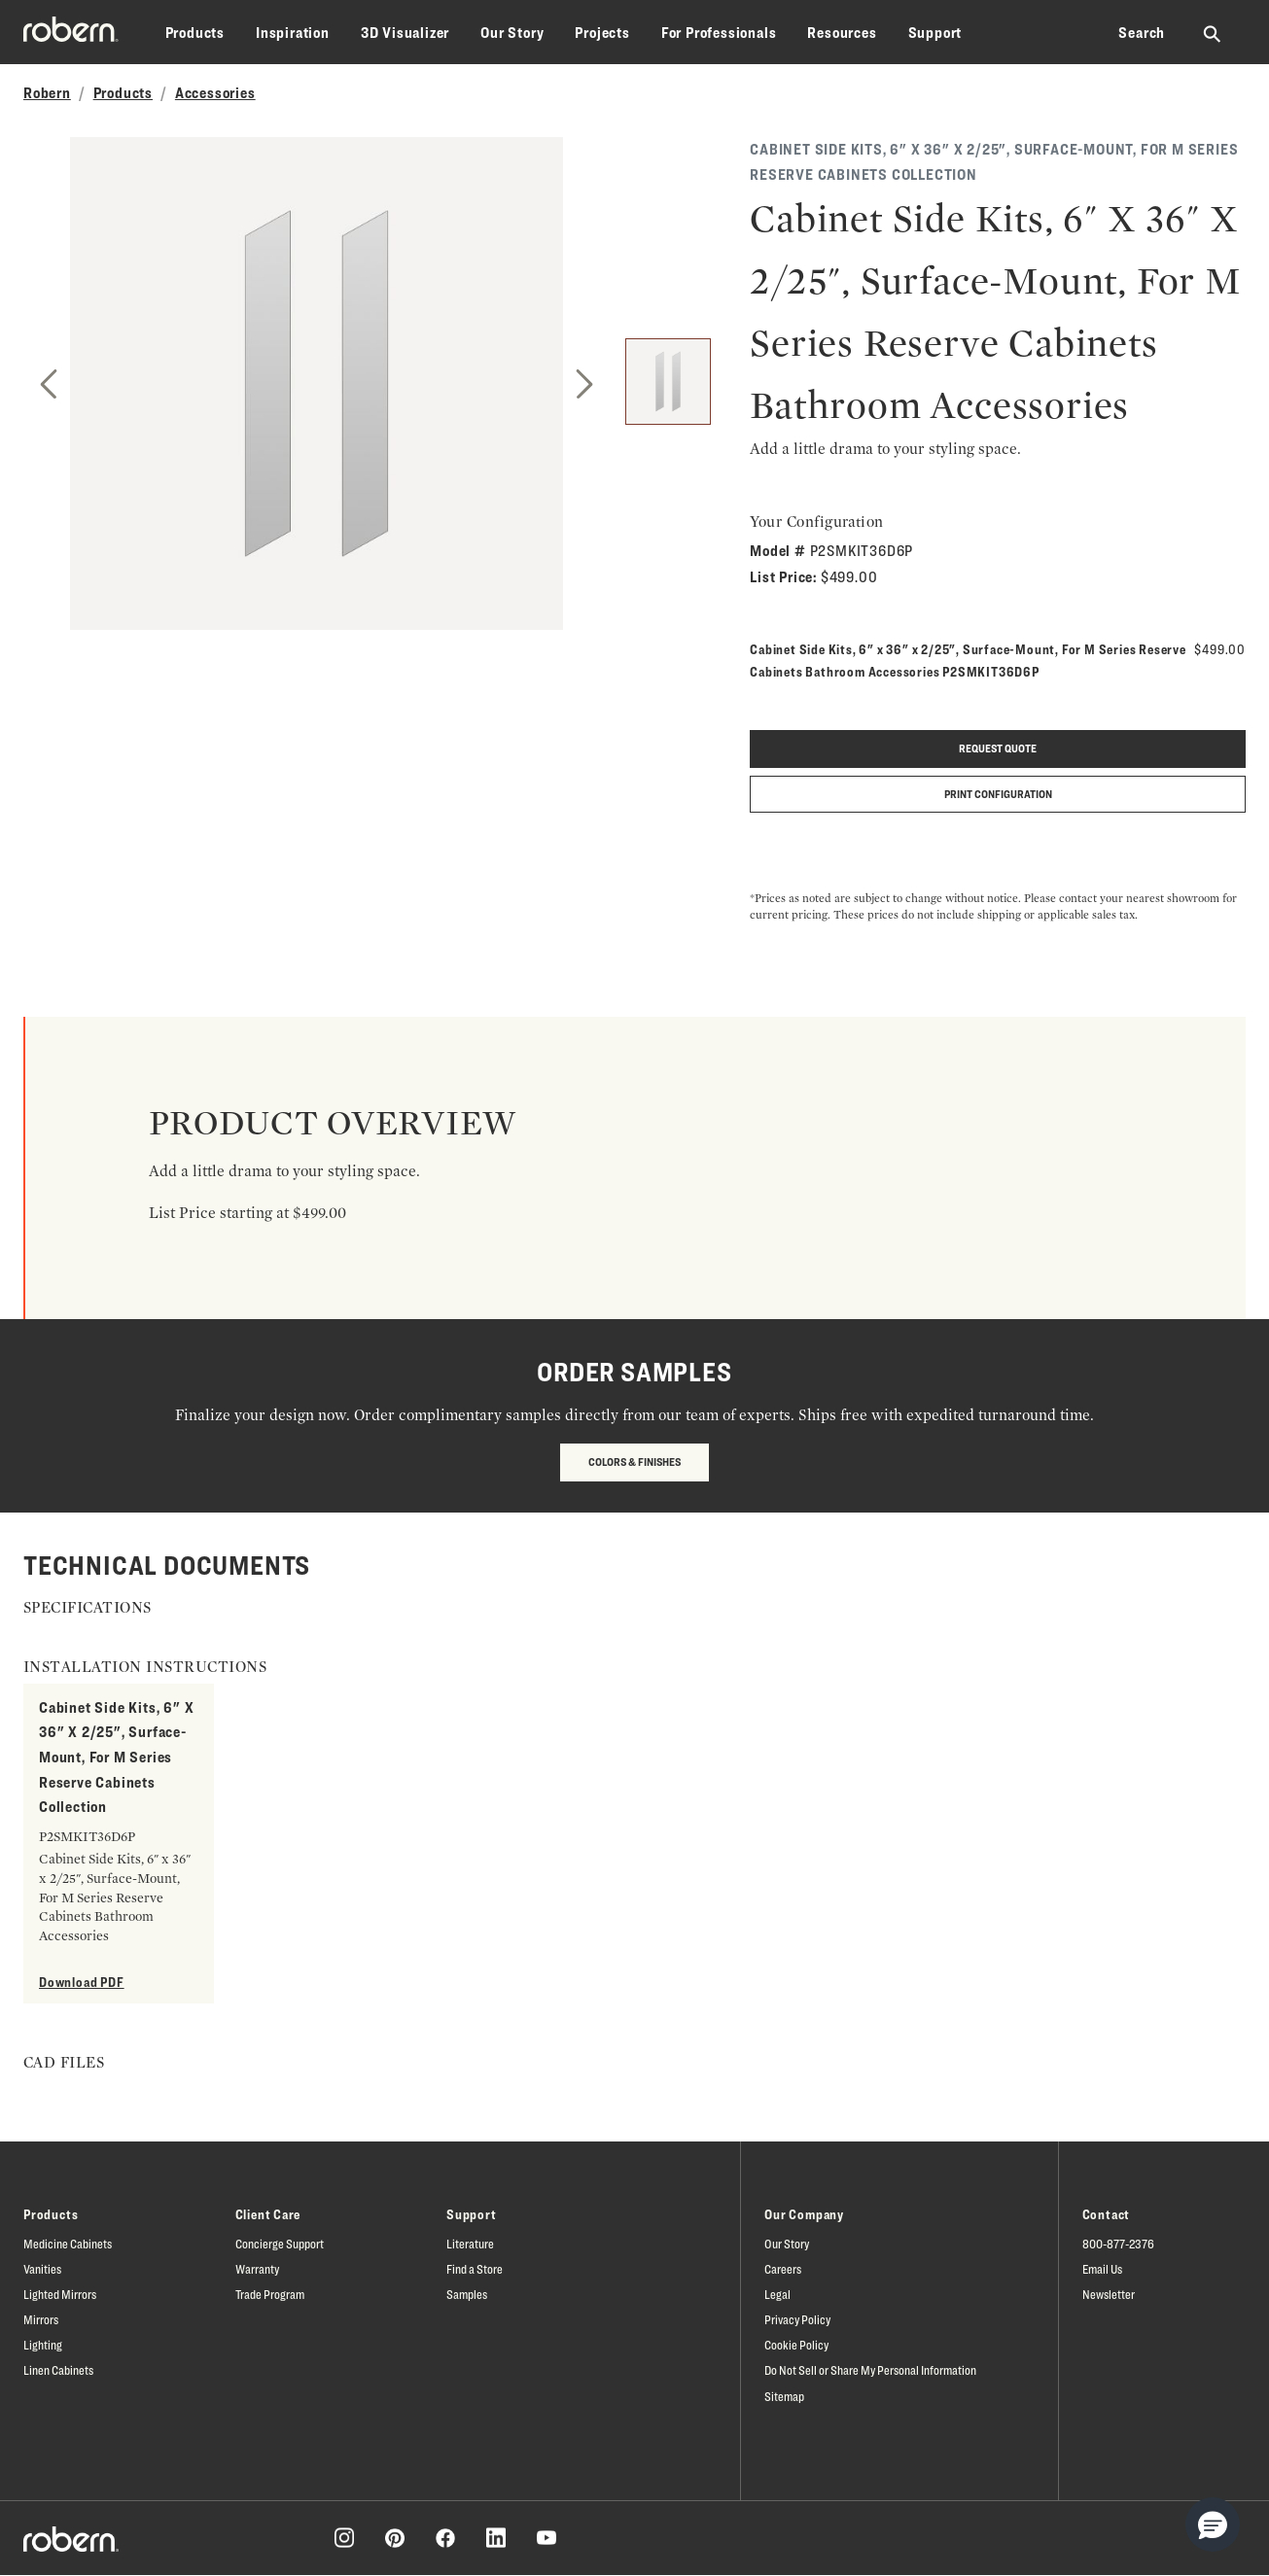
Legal (777, 2294)
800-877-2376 (1118, 2243)
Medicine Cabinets (67, 2243)
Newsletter (1108, 2294)
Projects (602, 32)
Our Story (512, 32)
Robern (47, 93)
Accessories (215, 93)
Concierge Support (279, 2243)
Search (1141, 32)
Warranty (257, 2269)
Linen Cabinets (58, 2370)
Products (195, 32)
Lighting (42, 2344)
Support (935, 32)
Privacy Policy (797, 2319)
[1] (668, 381)
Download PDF (81, 1981)
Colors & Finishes (634, 1461)
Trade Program (269, 2294)
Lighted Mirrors (59, 2294)
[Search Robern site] (1213, 33)
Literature (470, 2243)
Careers (782, 2269)
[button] (1212, 2524)
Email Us (1102, 2269)
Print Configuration (998, 793)
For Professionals (719, 32)
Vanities (42, 2269)
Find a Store (474, 2269)
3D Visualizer (405, 32)
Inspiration (293, 32)
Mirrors (40, 2319)
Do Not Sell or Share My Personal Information (870, 2370)
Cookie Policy (796, 2344)
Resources (841, 32)
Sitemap (784, 2396)
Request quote (998, 748)
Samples (466, 2294)
